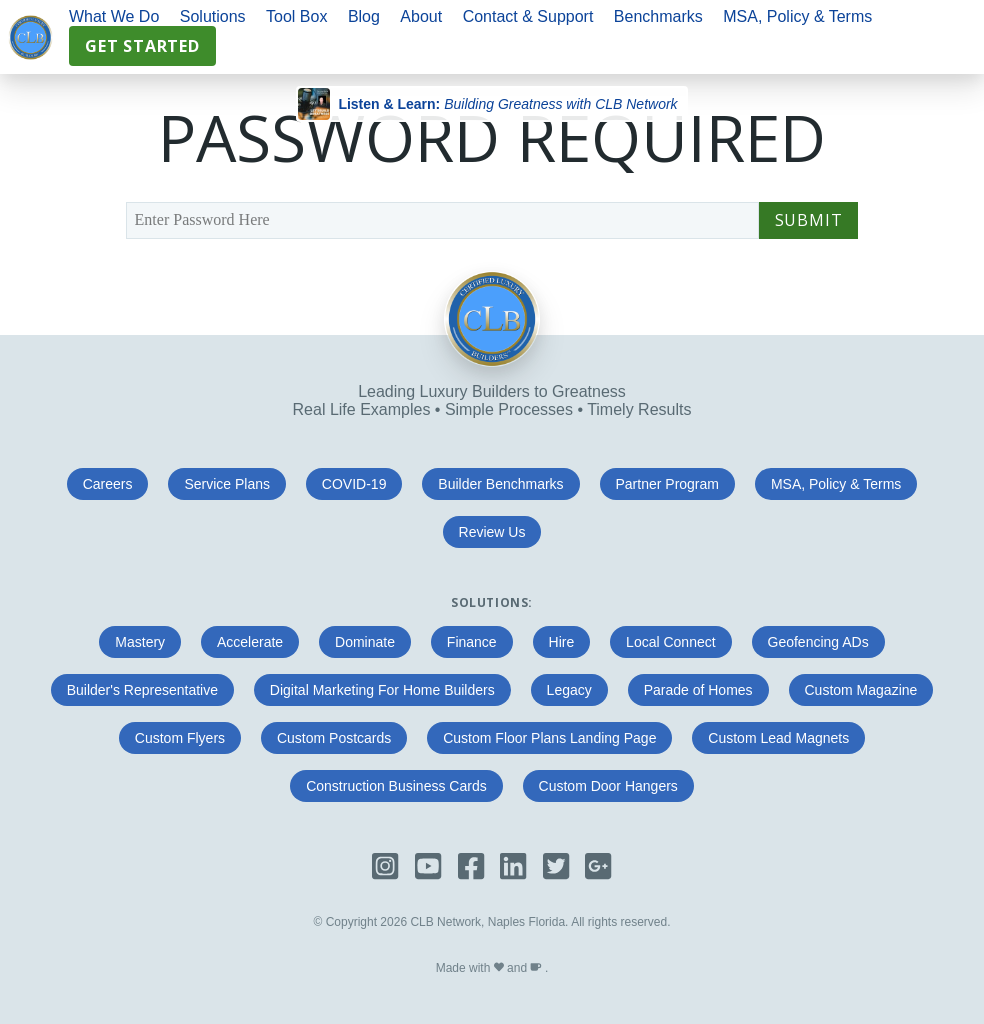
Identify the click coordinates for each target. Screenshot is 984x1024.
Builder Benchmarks (500, 484)
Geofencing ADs (818, 642)
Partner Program (667, 484)
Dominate (365, 642)
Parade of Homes (698, 690)
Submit (809, 220)
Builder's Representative (142, 690)
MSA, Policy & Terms (797, 16)
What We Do (114, 16)
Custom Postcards (334, 738)
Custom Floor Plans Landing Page (549, 738)
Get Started (142, 46)
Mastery (140, 642)
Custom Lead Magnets (778, 738)
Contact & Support (528, 16)
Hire (562, 642)
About (421, 16)
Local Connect (671, 642)
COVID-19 (354, 484)
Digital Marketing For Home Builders (382, 690)
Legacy (569, 690)
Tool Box (296, 16)
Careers (108, 484)
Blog (364, 16)
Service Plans (227, 484)
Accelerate (250, 642)
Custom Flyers (180, 738)
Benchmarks (658, 16)
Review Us (492, 532)
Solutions (213, 16)
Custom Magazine (861, 690)
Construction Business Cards (396, 786)
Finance (472, 642)
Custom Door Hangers (608, 786)
